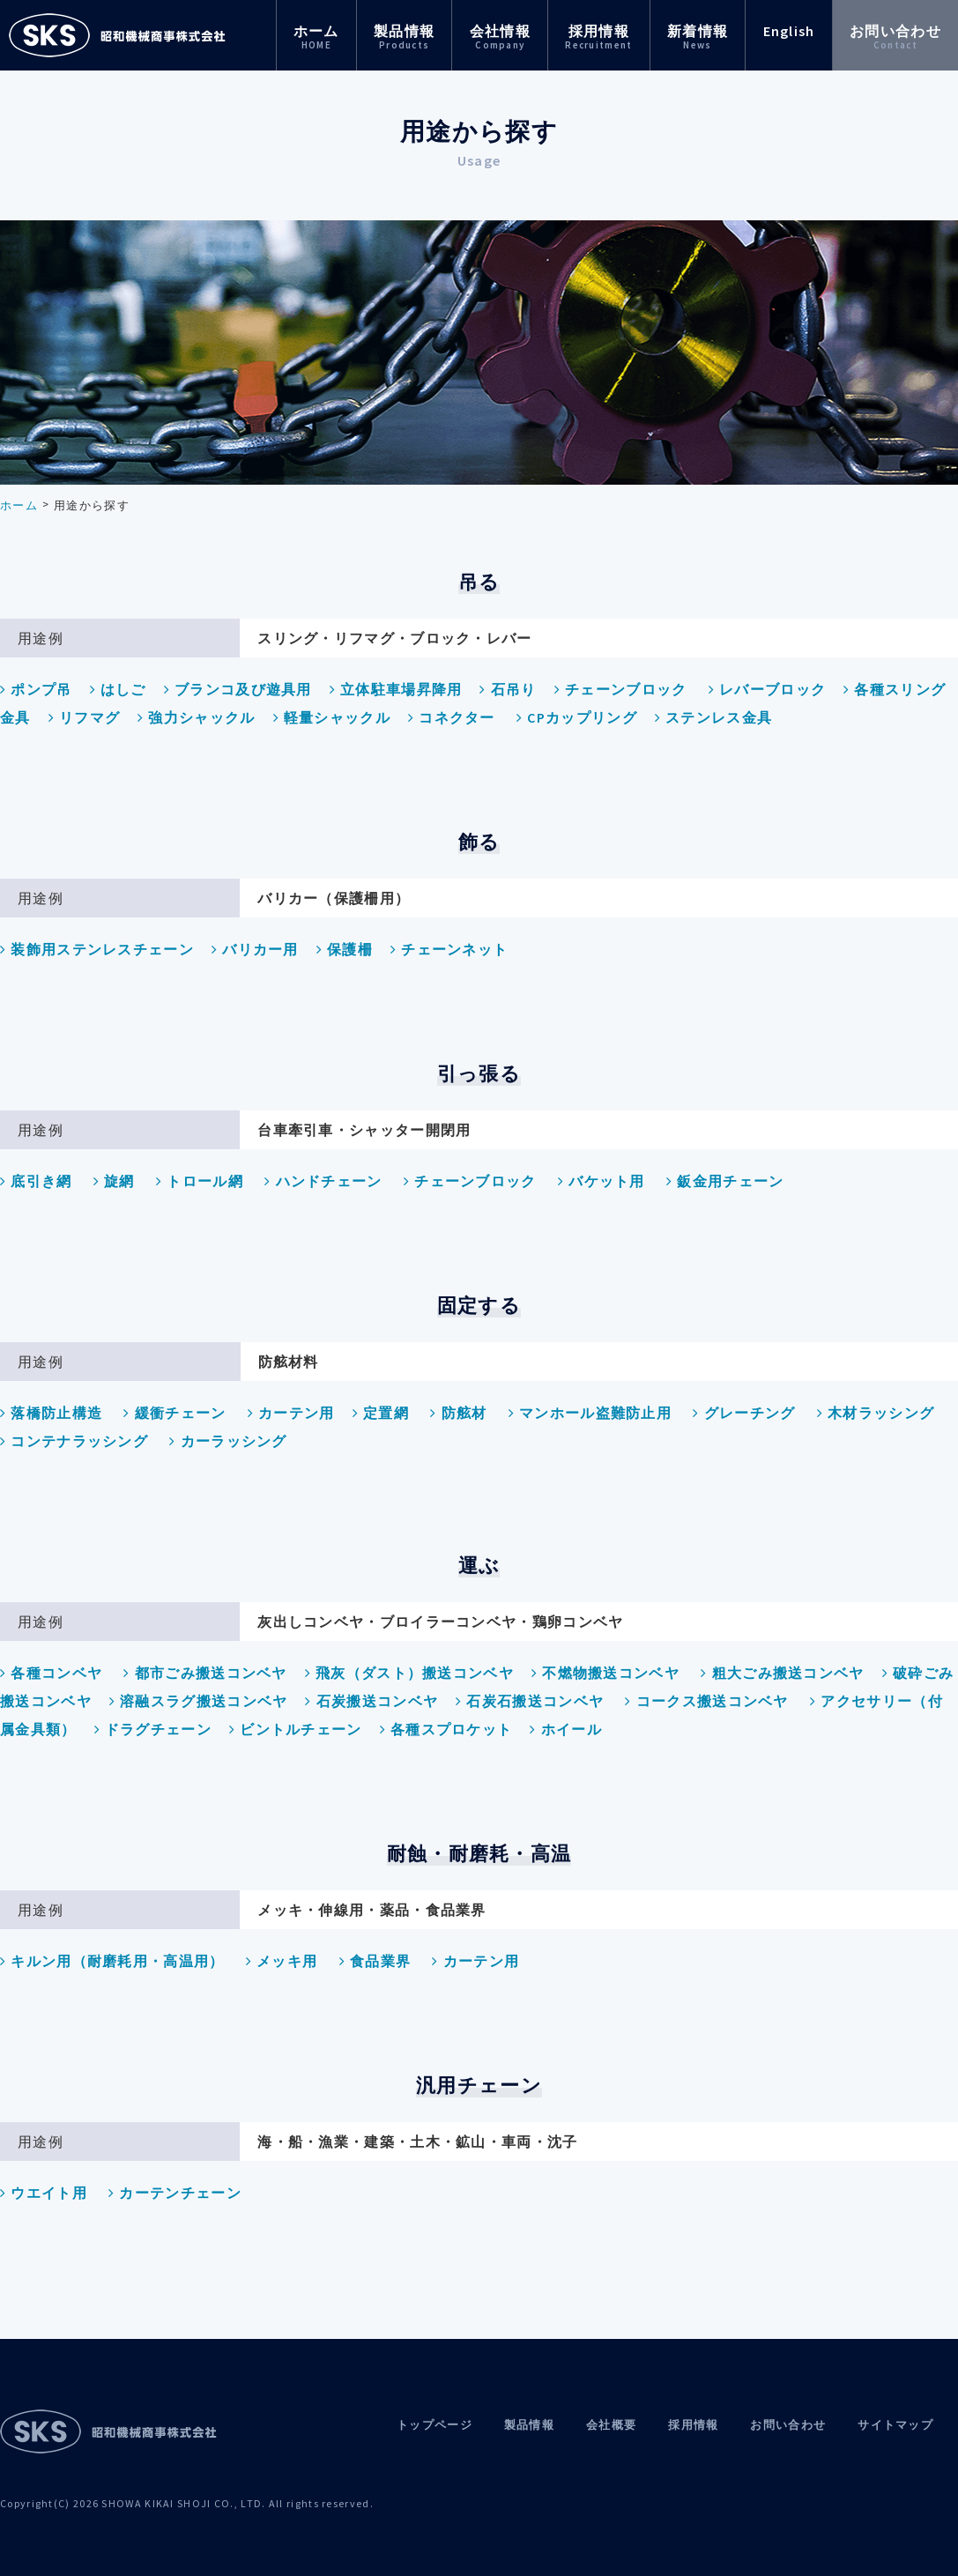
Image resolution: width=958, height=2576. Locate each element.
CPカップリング (576, 717)
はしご (118, 689)
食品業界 (375, 1961)
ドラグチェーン (153, 1729)
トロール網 (199, 1181)
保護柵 (344, 949)
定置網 (381, 1413)
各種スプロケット (446, 1729)
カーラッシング (227, 1441)
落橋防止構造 (51, 1413)
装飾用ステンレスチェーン (97, 949)
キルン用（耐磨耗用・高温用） (112, 1961)
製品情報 (404, 36)
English (789, 31)
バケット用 (601, 1181)
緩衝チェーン (174, 1413)
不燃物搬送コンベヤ (605, 1672)
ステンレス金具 (713, 717)
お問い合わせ (895, 36)
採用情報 (598, 36)
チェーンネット (449, 949)
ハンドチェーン (323, 1181)
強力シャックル (196, 717)
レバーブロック (767, 689)
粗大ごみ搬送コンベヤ (782, 1672)
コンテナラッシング (74, 1441)
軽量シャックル (331, 717)
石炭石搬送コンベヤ (530, 1701)
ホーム (316, 36)
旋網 (114, 1181)
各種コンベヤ (51, 1672)
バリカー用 (255, 949)
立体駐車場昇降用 (396, 689)
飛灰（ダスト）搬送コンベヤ (409, 1672)
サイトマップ (895, 2424)
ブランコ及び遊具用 (238, 689)
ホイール (566, 1729)
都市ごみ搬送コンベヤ (204, 1672)
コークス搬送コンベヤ (706, 1701)
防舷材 (458, 1413)
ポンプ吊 (36, 689)
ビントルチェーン (295, 1729)
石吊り (507, 689)
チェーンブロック (620, 689)
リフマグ (84, 717)
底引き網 (36, 1181)
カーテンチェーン (174, 2192)
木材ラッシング (875, 1413)
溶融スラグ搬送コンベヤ (198, 1701)
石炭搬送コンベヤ (371, 1701)
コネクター (451, 717)
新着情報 (697, 36)
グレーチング (744, 1413)
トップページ (434, 2424)
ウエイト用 (43, 2192)
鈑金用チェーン (724, 1181)
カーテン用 (291, 1413)
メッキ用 (282, 1961)
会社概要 (611, 2424)
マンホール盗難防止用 (590, 1413)
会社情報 (500, 36)
